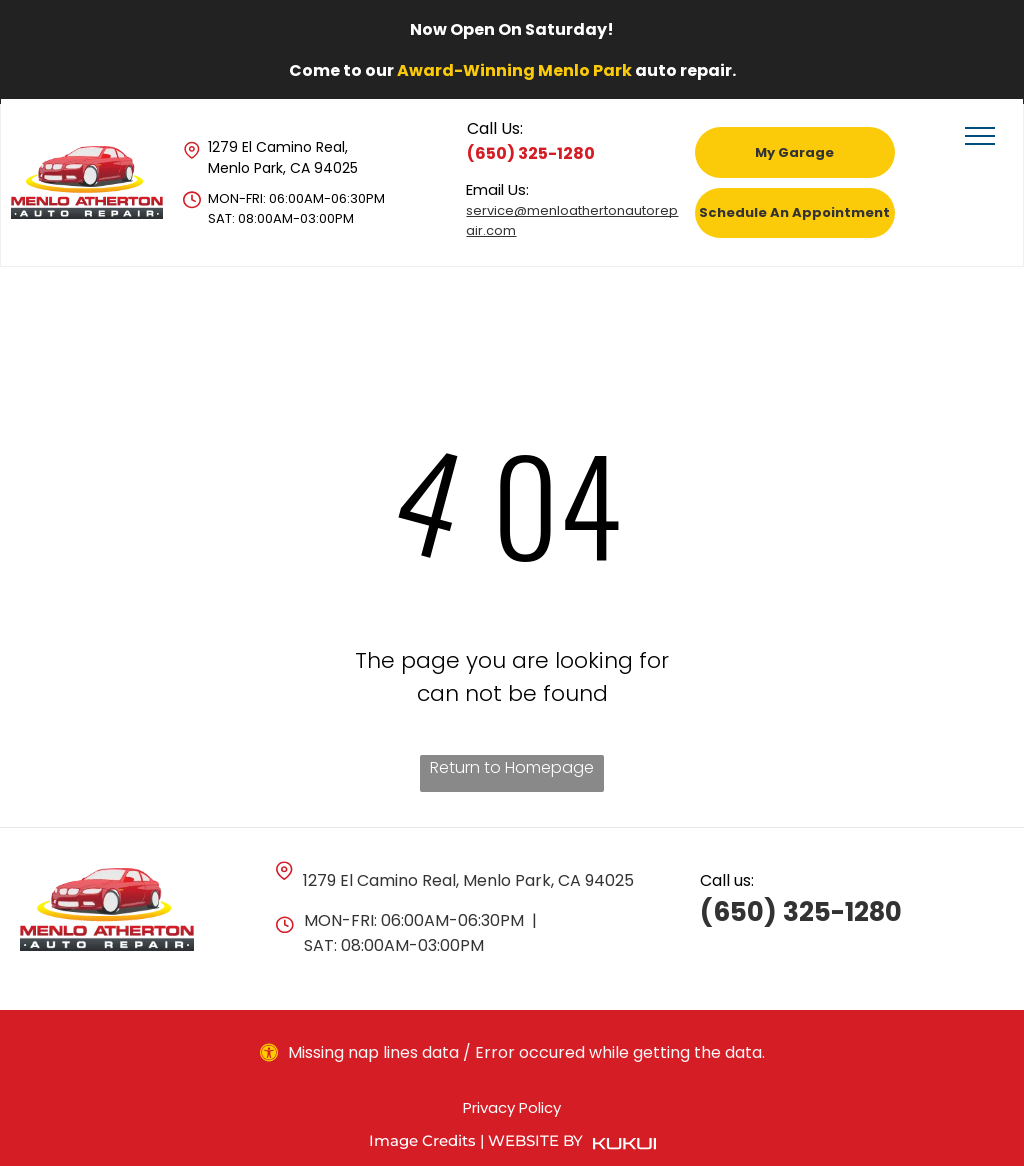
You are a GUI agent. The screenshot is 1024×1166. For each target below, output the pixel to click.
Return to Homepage (512, 767)
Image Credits (422, 1140)
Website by (535, 1140)
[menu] (980, 136)
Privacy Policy (512, 1107)
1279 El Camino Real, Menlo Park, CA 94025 (283, 157)
